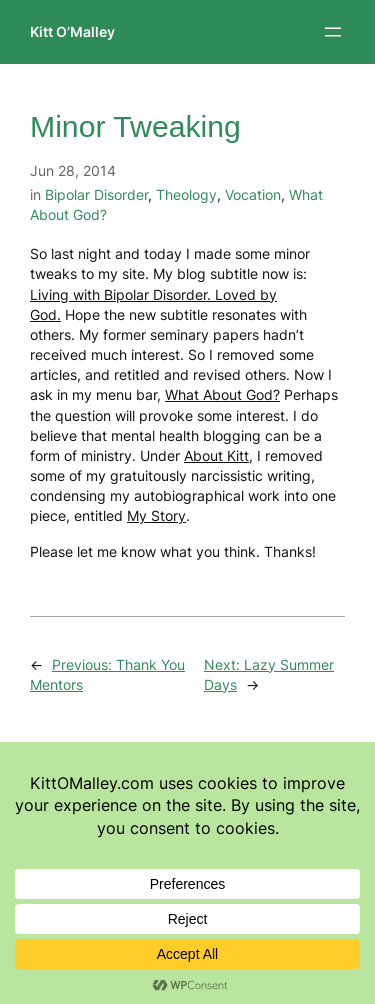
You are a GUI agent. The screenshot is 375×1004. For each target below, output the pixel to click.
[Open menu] (333, 32)
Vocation (253, 194)
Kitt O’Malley (72, 31)
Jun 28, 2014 (73, 170)
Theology (186, 194)
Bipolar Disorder (96, 194)
